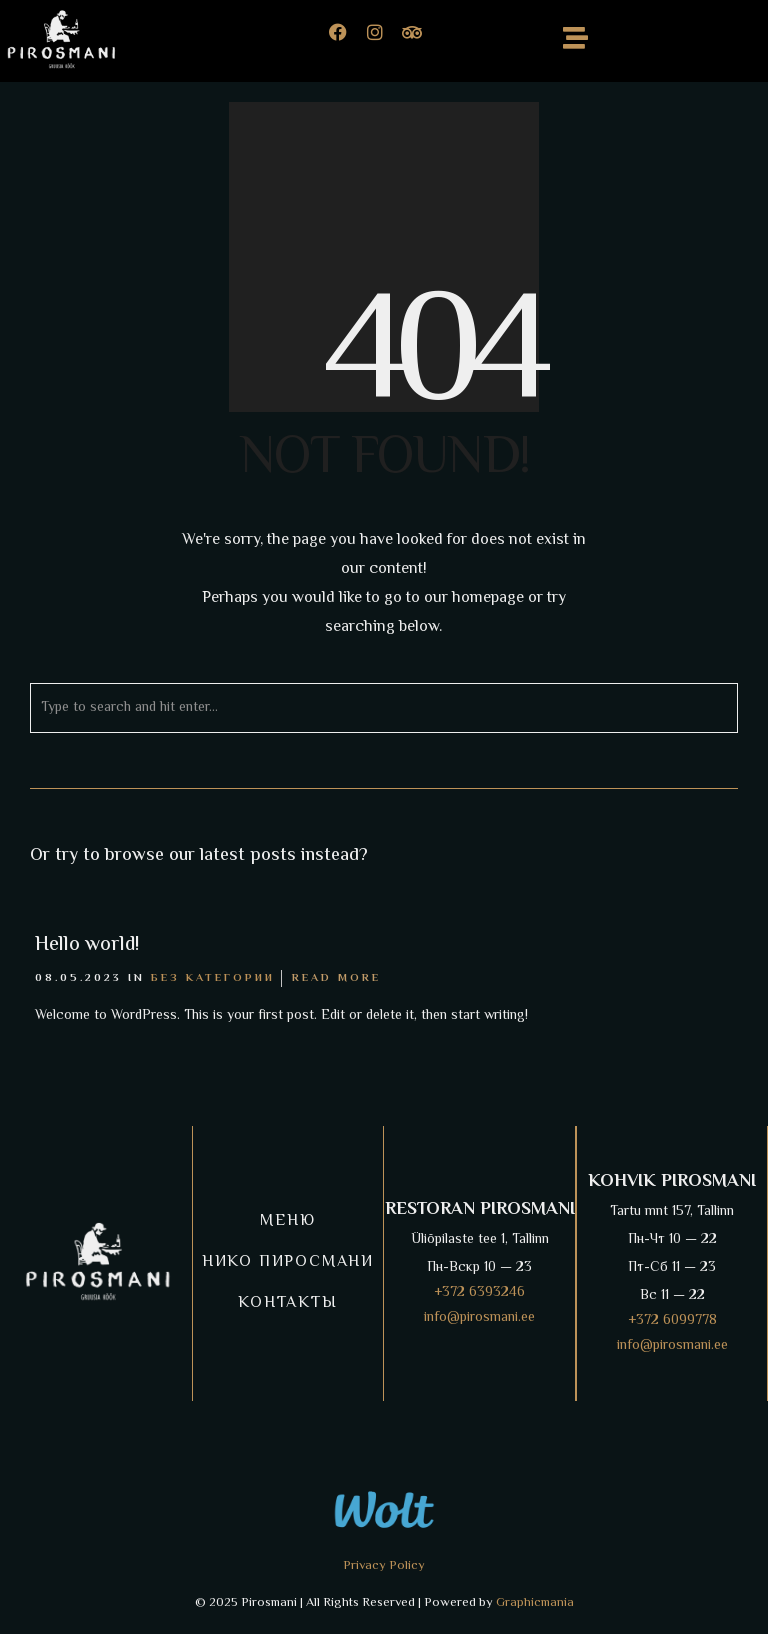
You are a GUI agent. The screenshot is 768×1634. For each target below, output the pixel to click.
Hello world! (87, 945)
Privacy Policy (384, 1566)
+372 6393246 (479, 1293)
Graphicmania (535, 1603)
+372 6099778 (672, 1321)
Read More (336, 978)
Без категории (213, 978)
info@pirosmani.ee (479, 1318)
